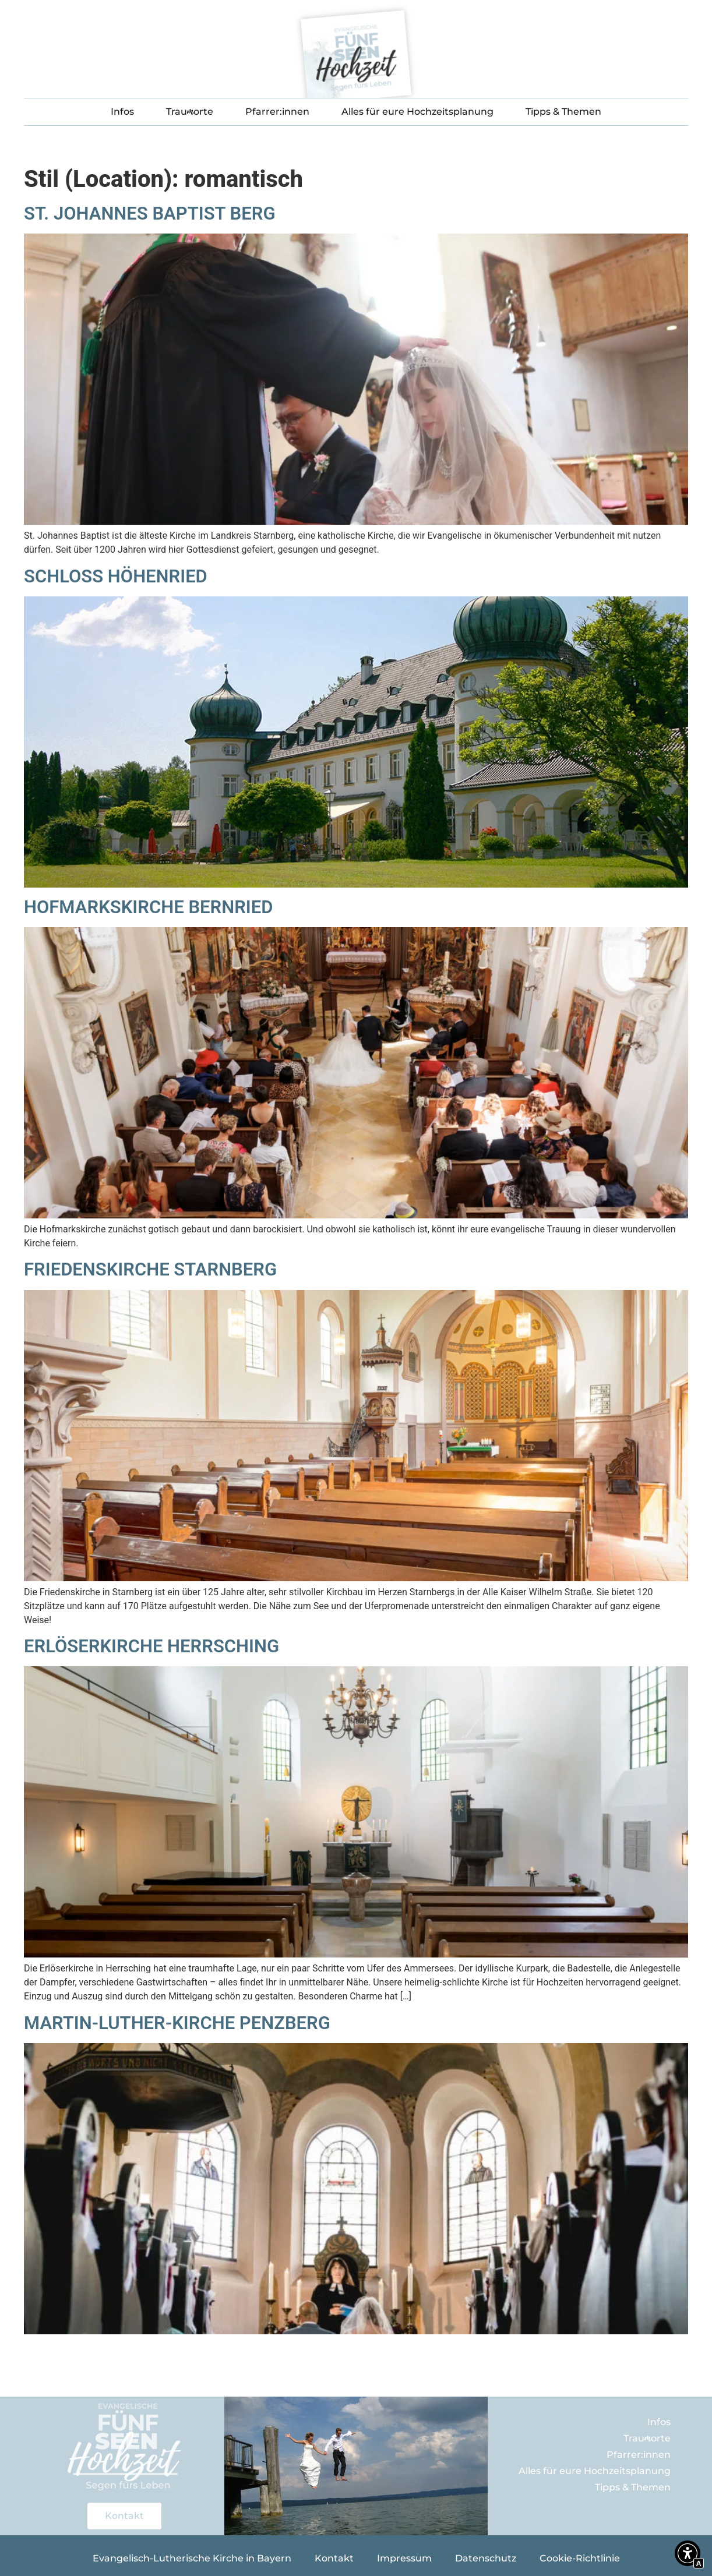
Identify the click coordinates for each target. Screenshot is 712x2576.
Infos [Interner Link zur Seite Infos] (122, 111)
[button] (687, 2555)
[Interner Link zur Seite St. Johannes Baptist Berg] (356, 521)
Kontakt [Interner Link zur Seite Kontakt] (334, 2558)
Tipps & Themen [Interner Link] (563, 111)
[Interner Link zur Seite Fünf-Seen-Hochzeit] (356, 57)
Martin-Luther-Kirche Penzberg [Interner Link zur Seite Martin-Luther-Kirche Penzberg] (177, 2023)
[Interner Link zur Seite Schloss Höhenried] (356, 884)
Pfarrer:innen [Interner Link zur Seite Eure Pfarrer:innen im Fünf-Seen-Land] (277, 111)
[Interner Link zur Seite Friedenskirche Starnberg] (356, 1578)
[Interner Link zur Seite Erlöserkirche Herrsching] (356, 1954)
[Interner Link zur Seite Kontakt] (124, 2516)
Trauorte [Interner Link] (189, 112)
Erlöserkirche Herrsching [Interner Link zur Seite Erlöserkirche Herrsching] (151, 1646)
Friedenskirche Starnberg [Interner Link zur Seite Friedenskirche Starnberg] (150, 1269)
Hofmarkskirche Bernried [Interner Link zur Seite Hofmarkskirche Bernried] (150, 907)
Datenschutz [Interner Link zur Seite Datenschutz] (485, 2558)
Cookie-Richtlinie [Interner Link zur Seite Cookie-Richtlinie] (580, 2558)
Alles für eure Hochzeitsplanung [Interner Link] (417, 111)
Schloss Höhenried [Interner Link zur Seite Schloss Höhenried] (115, 576)
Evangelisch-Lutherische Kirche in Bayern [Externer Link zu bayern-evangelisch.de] (192, 2558)
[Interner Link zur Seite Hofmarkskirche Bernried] (356, 1215)
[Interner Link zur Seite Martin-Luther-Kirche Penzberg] (356, 2331)
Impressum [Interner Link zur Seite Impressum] (404, 2558)
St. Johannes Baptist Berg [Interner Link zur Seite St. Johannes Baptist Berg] (150, 213)
